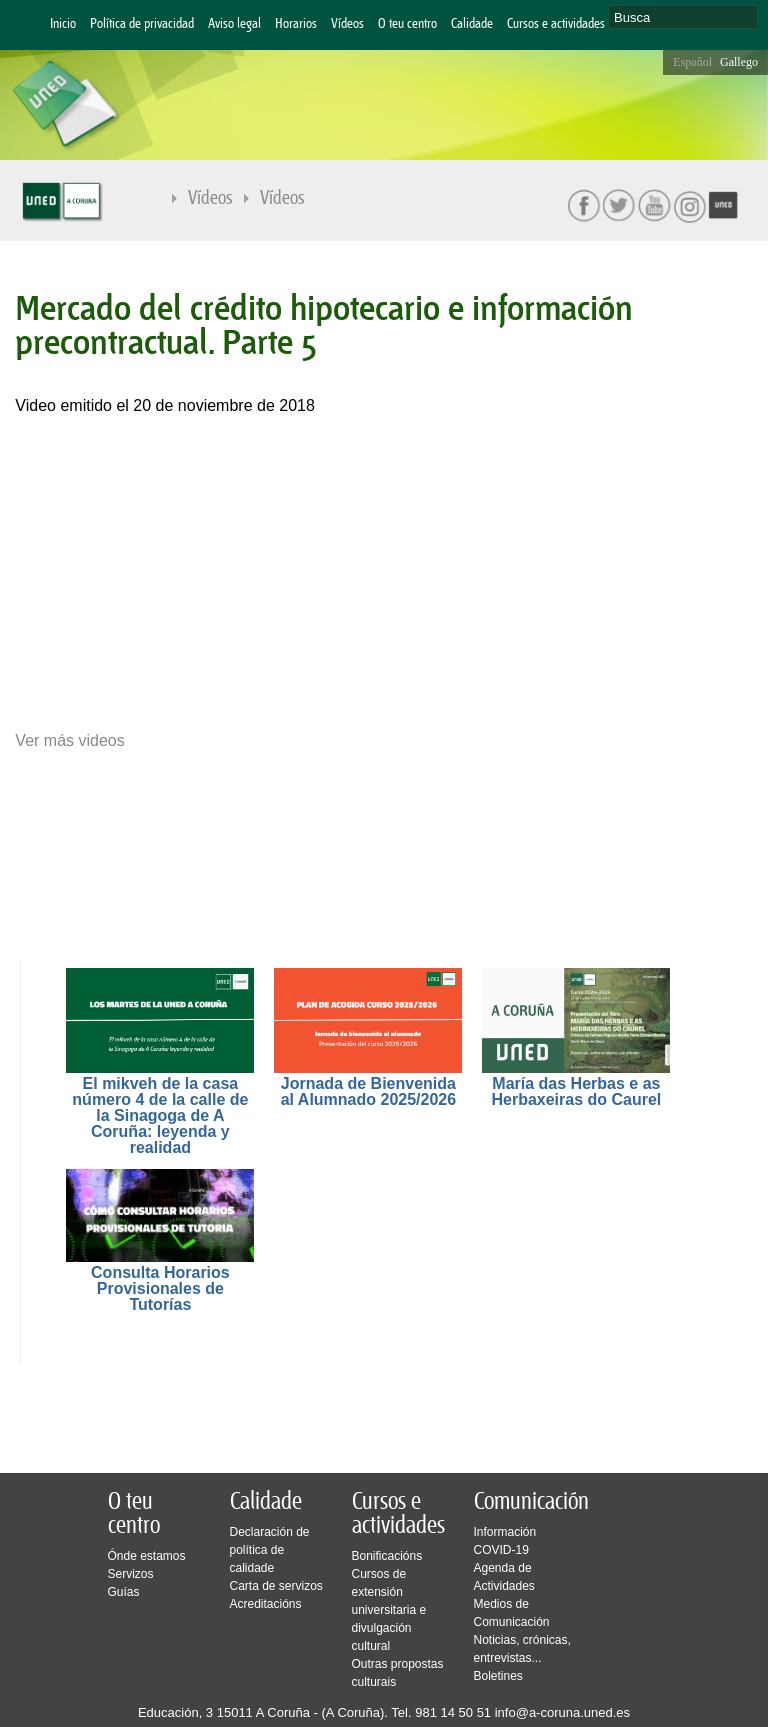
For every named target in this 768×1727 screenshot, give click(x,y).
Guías (124, 1592)
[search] (683, 17)
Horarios (296, 24)
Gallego (739, 62)
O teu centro (407, 24)
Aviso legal (234, 24)
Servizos (131, 1574)
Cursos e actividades (556, 24)
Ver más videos (69, 741)
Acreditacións (266, 1604)
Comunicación (531, 1502)
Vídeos (347, 24)
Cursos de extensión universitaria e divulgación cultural (389, 1610)
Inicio (63, 24)
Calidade (472, 24)
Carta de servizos (276, 1586)
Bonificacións (387, 1556)
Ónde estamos (147, 1556)
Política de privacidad (142, 24)
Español (692, 62)
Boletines (498, 1676)
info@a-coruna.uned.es (562, 1712)
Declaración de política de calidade (270, 1550)
